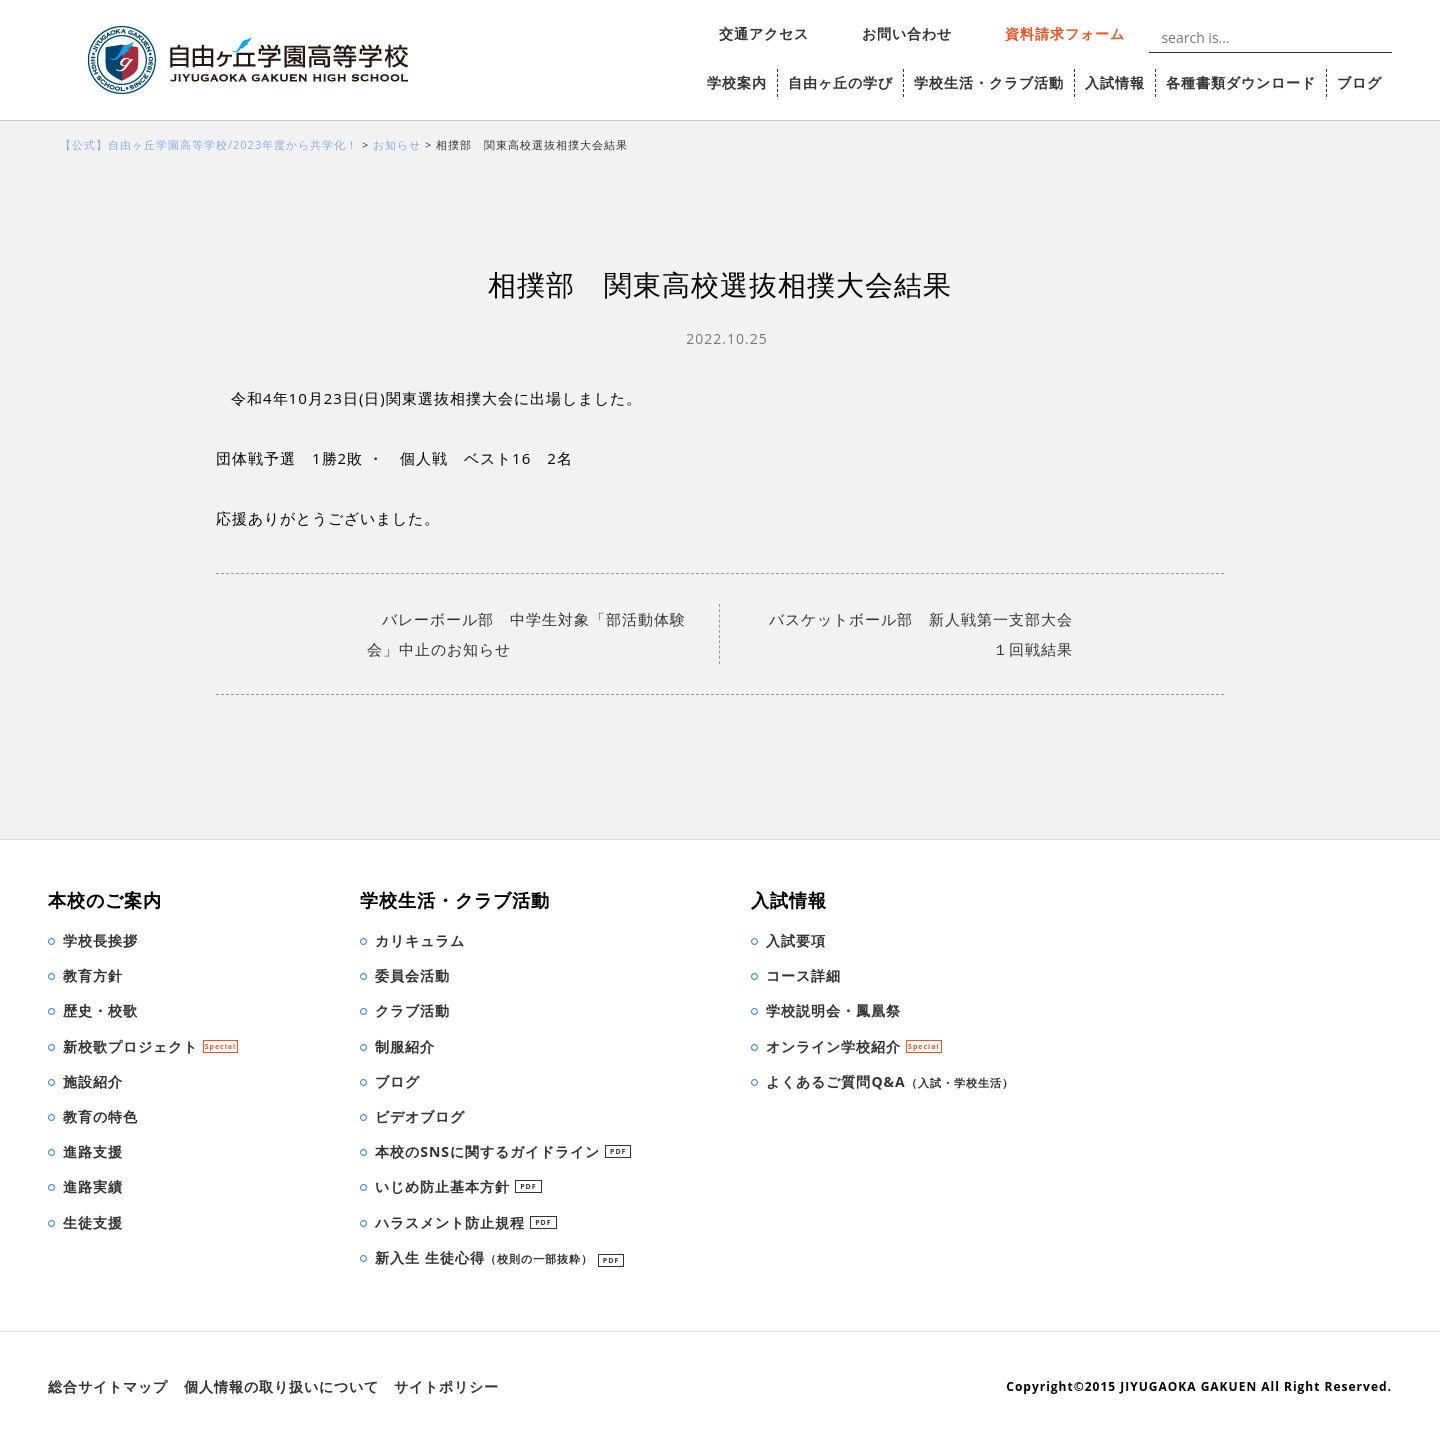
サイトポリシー (446, 1386)
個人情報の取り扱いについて (281, 1386)
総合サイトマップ (108, 1386)
